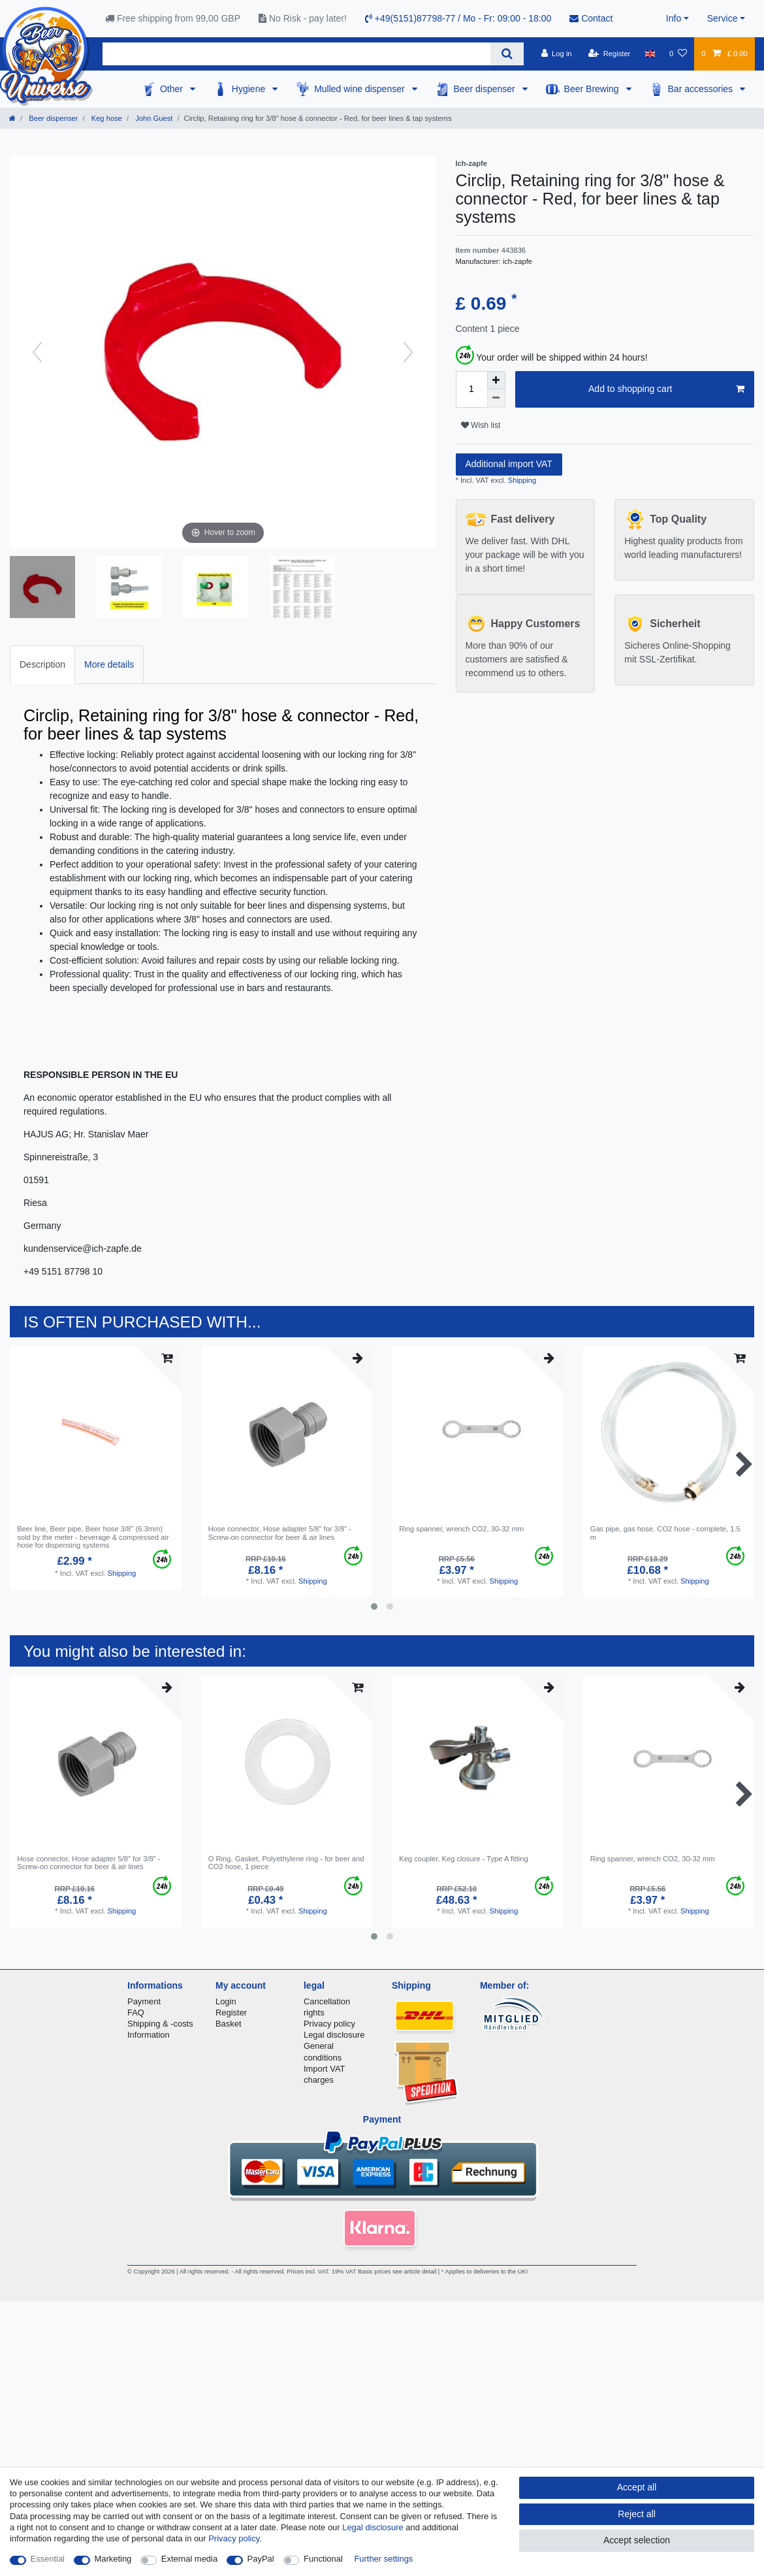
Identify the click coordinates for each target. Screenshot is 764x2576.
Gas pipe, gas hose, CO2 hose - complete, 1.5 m (665, 1533)
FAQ (135, 2012)
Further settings (383, 2559)
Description (42, 664)
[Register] (609, 53)
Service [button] (722, 18)
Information (148, 2035)
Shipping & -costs (160, 2024)
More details (109, 664)
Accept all (637, 2487)
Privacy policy (329, 2024)
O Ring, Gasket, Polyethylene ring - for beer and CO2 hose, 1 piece (286, 1862)
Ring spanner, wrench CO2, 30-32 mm (461, 1529)
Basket (228, 2024)
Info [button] (673, 18)
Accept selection (636, 2540)
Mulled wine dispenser (360, 89)
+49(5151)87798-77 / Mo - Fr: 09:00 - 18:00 (458, 18)
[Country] (650, 53)
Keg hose (105, 118)
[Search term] (296, 53)
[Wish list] (678, 53)
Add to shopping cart (666, 389)
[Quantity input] (471, 389)
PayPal (260, 2559)
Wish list (481, 425)
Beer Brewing (593, 89)
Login (225, 2001)
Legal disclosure (334, 2035)
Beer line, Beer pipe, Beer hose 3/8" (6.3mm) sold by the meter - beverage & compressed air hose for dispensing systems (93, 1537)
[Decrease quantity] (496, 398)
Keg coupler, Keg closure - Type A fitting (463, 1859)
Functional (323, 2559)
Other (172, 89)
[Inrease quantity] (496, 380)
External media (189, 2559)
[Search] (507, 53)
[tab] (42, 664)
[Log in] (556, 53)
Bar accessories (701, 89)
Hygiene (250, 89)
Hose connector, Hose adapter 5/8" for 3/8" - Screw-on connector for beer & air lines (279, 1533)
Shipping (521, 480)
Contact (591, 18)
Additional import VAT (509, 464)
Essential (48, 2559)
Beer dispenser (486, 89)
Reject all (637, 2514)
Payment (144, 2001)
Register (231, 2012)
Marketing (113, 2559)
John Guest (152, 118)
